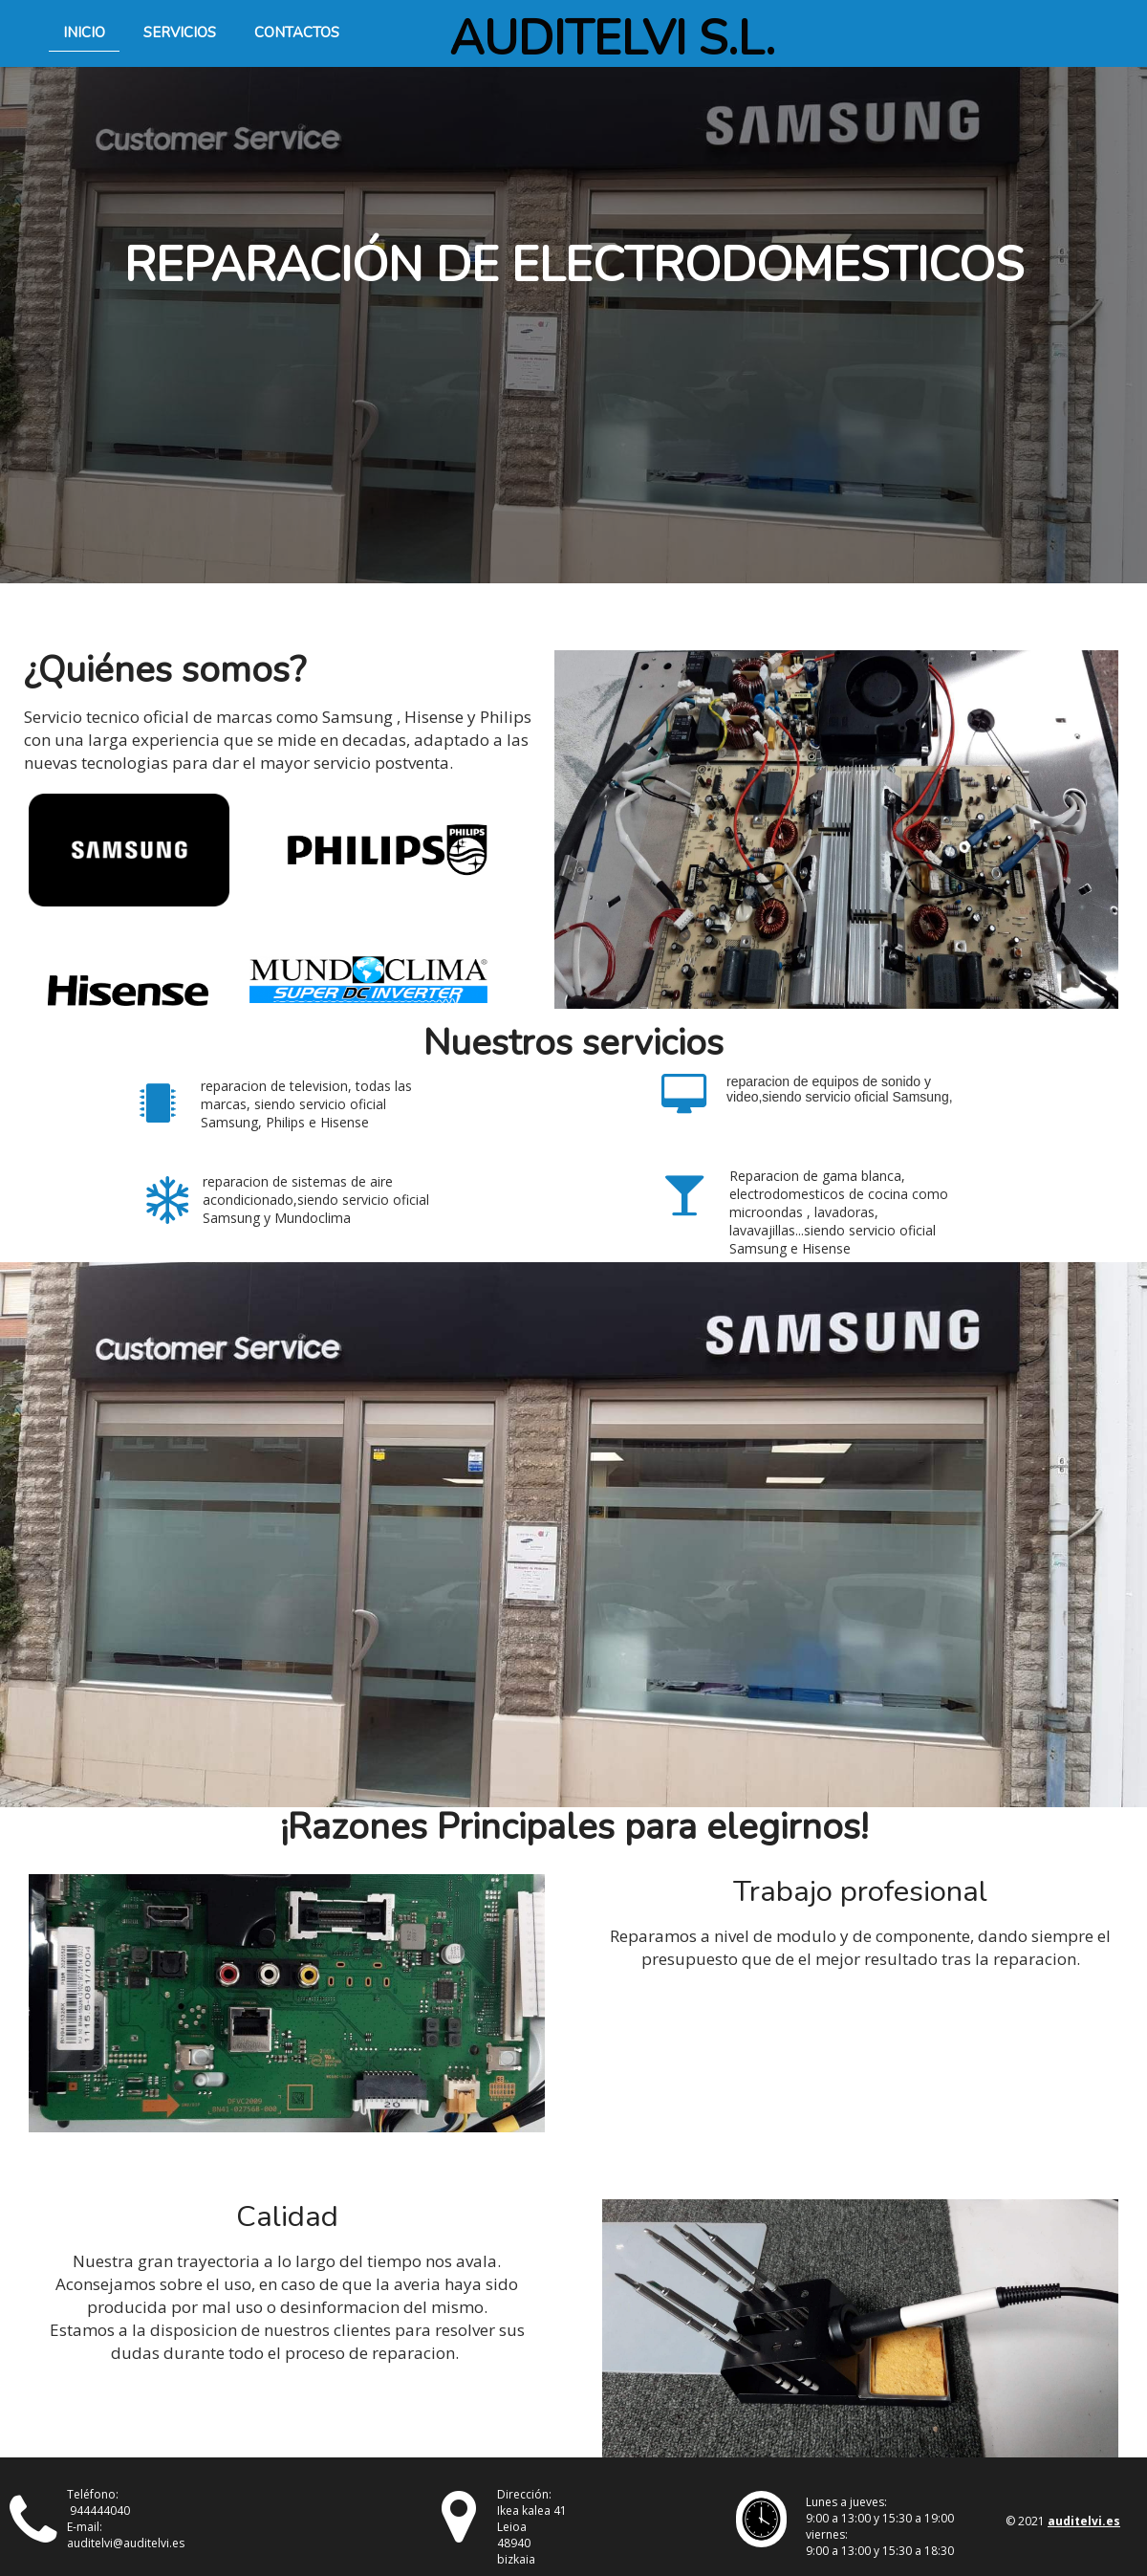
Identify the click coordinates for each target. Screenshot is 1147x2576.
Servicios (179, 32)
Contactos (296, 32)
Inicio (84, 32)
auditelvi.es (1084, 2521)
